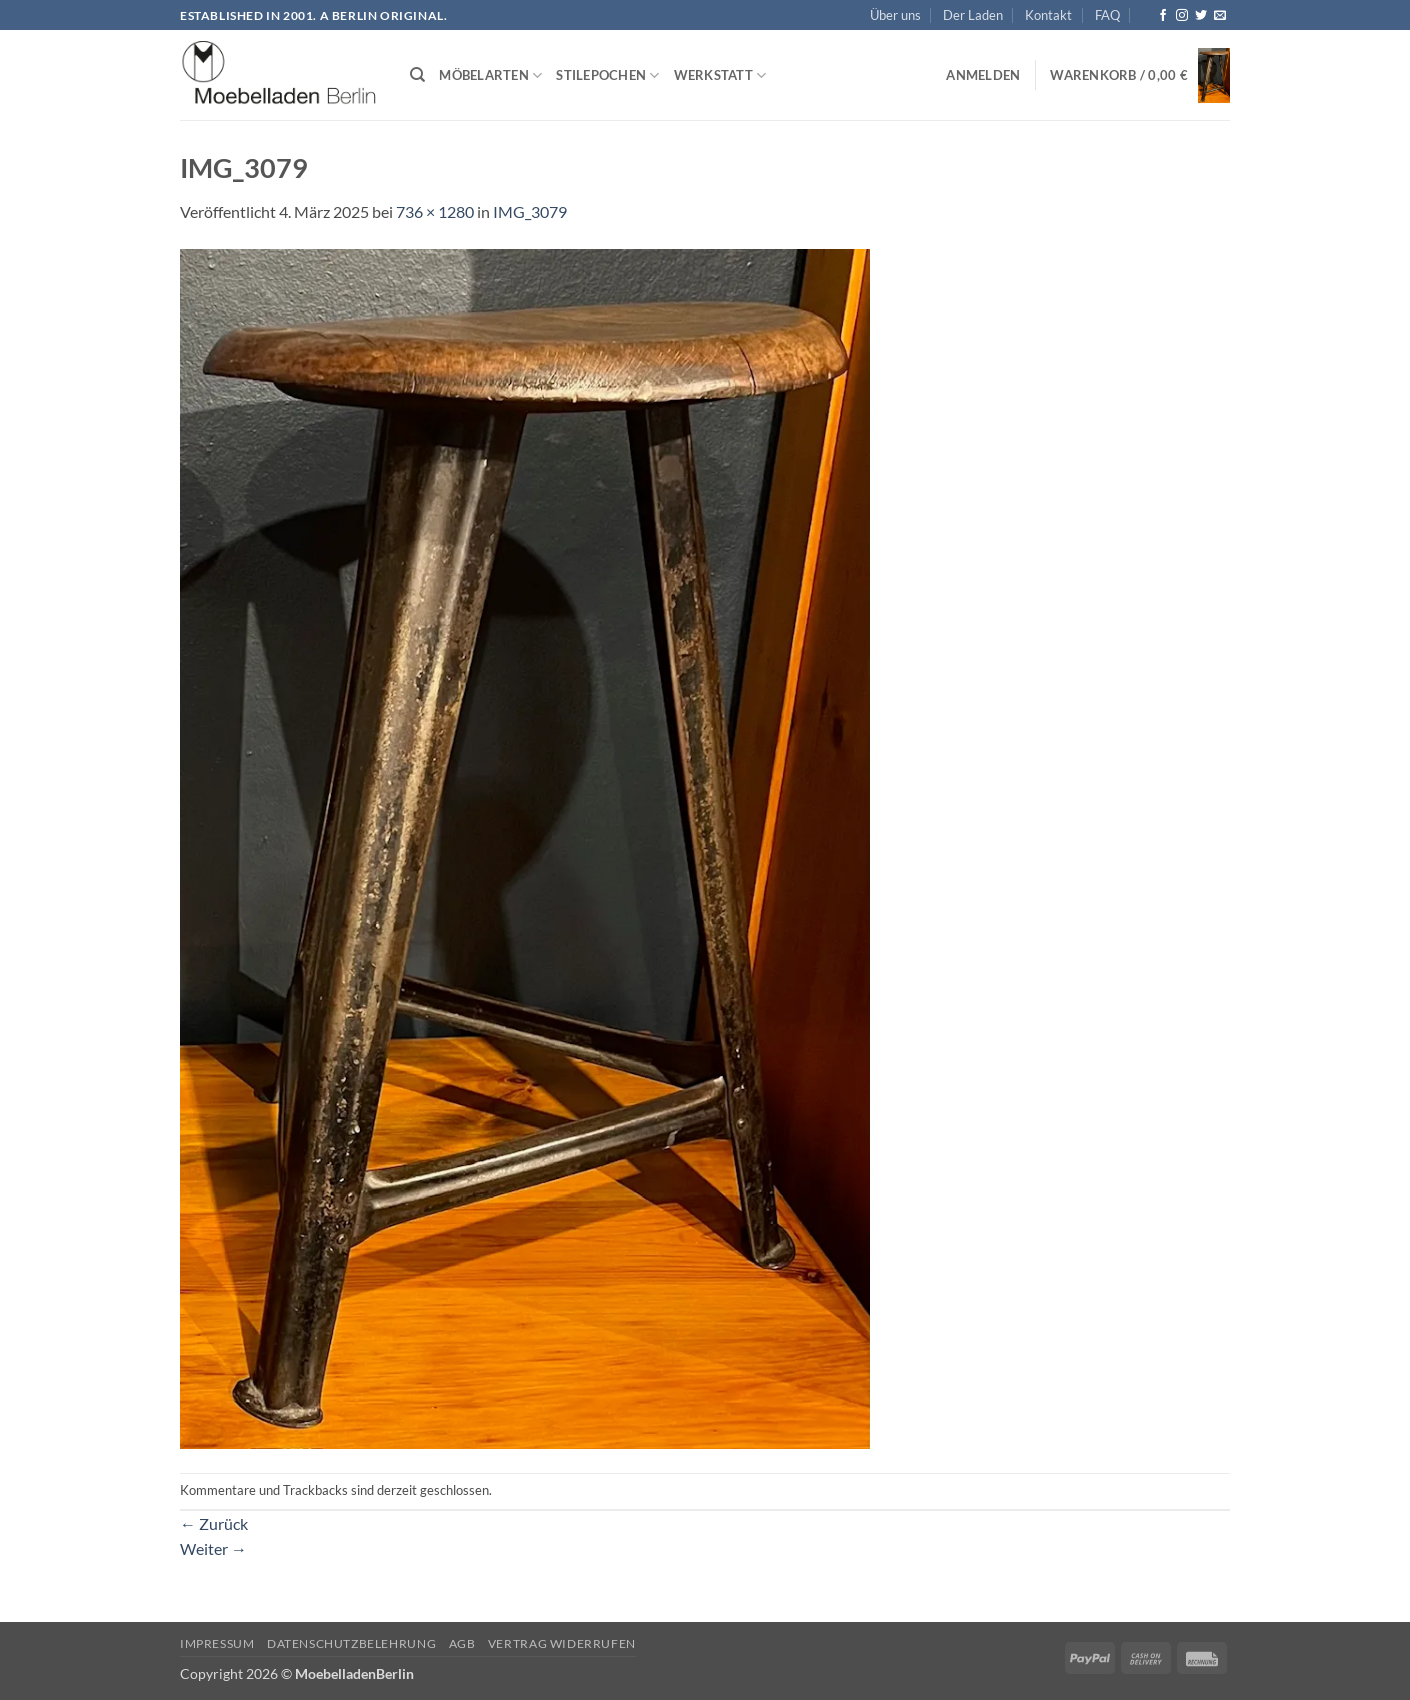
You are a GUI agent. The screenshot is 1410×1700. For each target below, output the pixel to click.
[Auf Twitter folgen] (1201, 16)
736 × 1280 (435, 211)
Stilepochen (607, 75)
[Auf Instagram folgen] (1182, 16)
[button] (983, 75)
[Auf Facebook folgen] (1163, 16)
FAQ (1107, 15)
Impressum (217, 1643)
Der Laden (973, 15)
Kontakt (1048, 15)
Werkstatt (720, 75)
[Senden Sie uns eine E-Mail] (1220, 16)
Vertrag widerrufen (562, 1643)
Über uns (895, 15)
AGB (462, 1643)
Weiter (213, 1548)
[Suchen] (417, 75)
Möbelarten (490, 75)
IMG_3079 (530, 211)
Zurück (214, 1523)
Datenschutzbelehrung (351, 1643)
